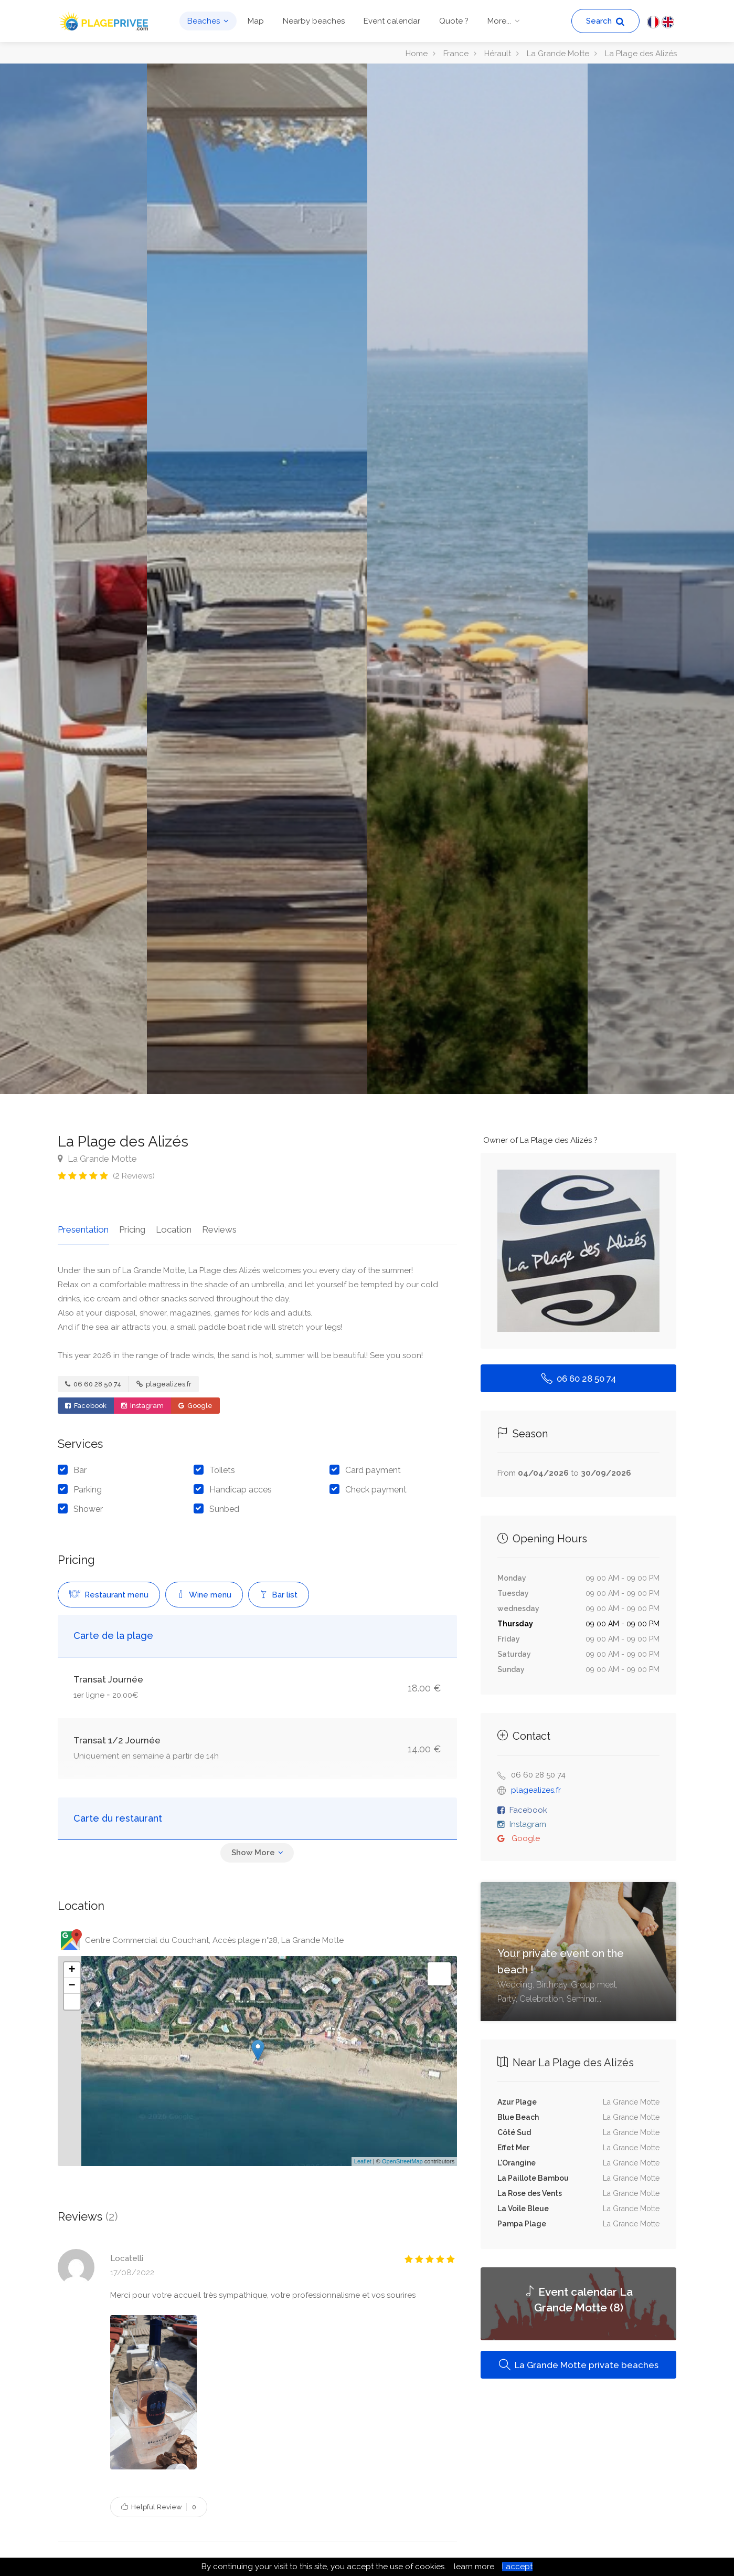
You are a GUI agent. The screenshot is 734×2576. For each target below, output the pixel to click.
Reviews (217, 1229)
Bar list (278, 1594)
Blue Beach (518, 2117)
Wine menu (204, 1594)
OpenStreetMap (402, 2161)
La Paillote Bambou (533, 2178)
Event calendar (392, 21)
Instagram (142, 1405)
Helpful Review (158, 2506)
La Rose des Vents (529, 2193)
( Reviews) (134, 1176)
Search (605, 21)
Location (172, 1229)
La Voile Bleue (523, 2208)
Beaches (203, 21)
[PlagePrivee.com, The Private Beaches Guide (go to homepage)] (105, 20)
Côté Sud (514, 2132)
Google (195, 1405)
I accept (517, 2566)
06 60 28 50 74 (93, 1383)
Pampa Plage (521, 2224)
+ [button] (71, 1969)
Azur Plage (517, 2102)
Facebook (86, 1405)
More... (499, 21)
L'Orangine (516, 2163)
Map (256, 21)
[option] (477, 579)
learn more (474, 2566)
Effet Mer (513, 2147)
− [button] (71, 1985)
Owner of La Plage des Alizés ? (540, 1140)
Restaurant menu (108, 1594)
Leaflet (362, 2161)
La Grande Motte (97, 1158)
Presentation (83, 1229)
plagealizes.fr (164, 1383)
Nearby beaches (314, 21)
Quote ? (454, 21)
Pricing (132, 1229)
